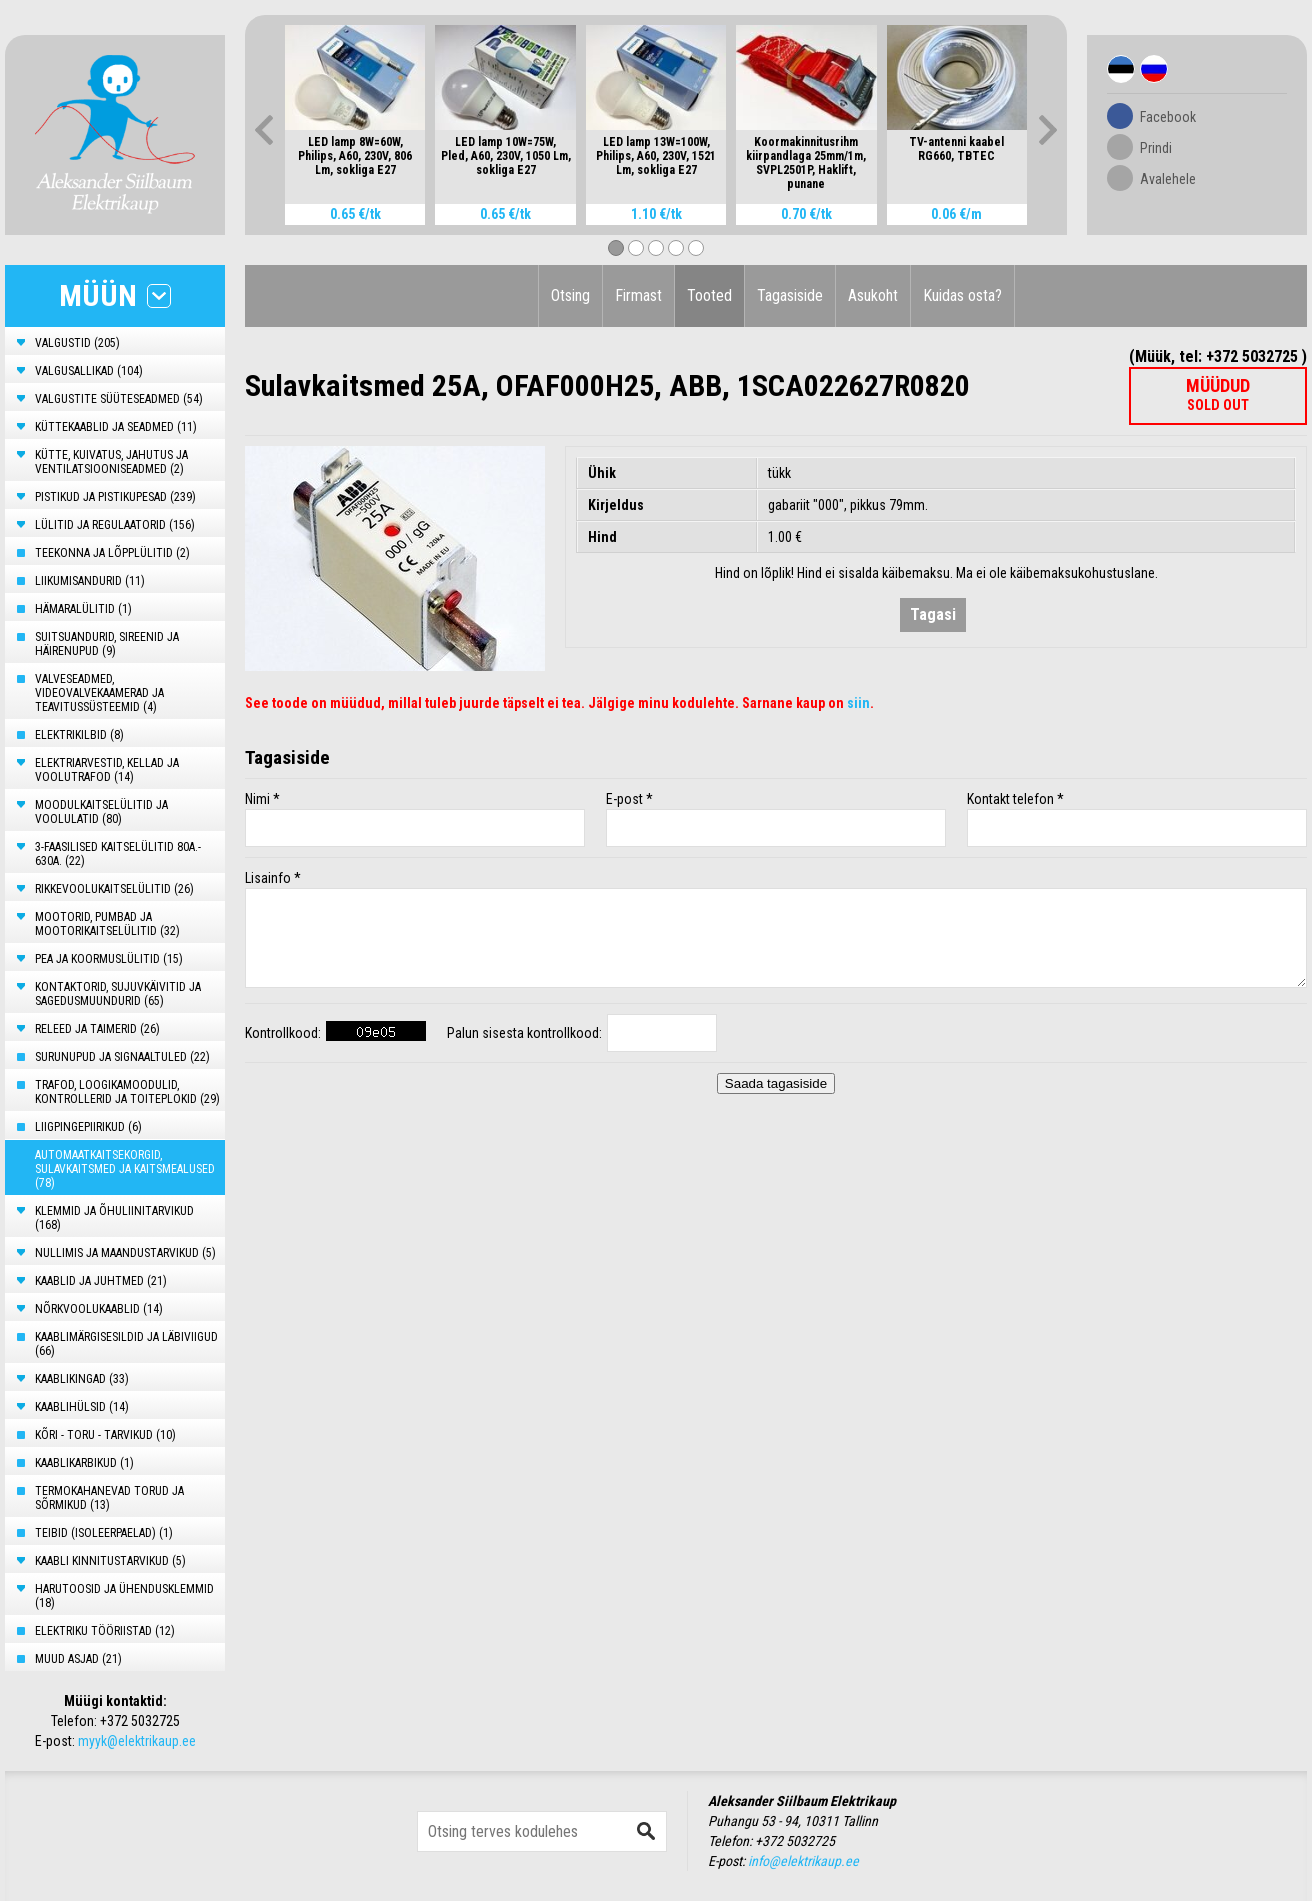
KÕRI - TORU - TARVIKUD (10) (105, 1435)
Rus (1154, 69)
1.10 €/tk (656, 214)
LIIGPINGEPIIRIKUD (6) (88, 1127)
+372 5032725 (140, 1721)
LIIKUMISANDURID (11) (90, 581)
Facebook (1168, 117)
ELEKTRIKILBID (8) (79, 735)
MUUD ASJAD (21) (78, 1659)
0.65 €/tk (355, 214)
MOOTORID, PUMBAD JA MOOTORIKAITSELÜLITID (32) (107, 924)
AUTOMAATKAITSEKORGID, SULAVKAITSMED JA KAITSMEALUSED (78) (125, 1169)
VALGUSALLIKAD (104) (89, 371)
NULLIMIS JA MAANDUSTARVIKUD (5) (125, 1253)
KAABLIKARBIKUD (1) (84, 1463)
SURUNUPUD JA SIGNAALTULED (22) (122, 1057)
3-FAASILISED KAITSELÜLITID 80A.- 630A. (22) (118, 854)
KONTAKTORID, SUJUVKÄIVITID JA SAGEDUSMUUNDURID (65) (118, 994)
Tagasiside (790, 295)
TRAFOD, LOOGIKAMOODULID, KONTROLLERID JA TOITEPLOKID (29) (127, 1092)
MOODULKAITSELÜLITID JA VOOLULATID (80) (101, 812)
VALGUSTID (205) (77, 343)
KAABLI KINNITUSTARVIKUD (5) (110, 1561)
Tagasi (933, 614)
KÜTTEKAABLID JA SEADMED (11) (116, 427)
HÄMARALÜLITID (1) (83, 609)
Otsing (570, 295)
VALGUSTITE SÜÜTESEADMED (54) (119, 399)
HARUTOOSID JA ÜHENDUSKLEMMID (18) (124, 1596)
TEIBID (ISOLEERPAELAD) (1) (104, 1533)
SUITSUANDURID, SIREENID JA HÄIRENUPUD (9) (107, 644)
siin (858, 703)
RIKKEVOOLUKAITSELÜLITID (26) (114, 889)
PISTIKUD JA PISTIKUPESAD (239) (115, 497)
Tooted (709, 295)
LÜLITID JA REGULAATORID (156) (115, 525)
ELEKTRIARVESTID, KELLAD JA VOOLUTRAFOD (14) (107, 770)
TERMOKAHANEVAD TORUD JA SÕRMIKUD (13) (109, 1498)
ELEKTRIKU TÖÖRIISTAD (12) (105, 1631)
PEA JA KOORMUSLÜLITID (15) (109, 959)
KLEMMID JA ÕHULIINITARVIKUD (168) (114, 1218)
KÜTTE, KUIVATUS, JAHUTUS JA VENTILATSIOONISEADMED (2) (111, 462)
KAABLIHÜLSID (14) (82, 1407)
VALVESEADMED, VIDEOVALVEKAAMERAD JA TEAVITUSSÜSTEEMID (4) (99, 693)
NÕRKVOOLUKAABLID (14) (99, 1309)
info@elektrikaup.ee (803, 1861)
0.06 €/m (956, 214)
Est (1121, 69)
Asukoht (873, 295)
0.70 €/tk (806, 214)
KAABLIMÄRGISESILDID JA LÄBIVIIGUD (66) (126, 1344)
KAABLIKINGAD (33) (82, 1379)
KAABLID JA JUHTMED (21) (101, 1281)
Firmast (638, 295)
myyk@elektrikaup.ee (137, 1741)
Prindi (1156, 148)
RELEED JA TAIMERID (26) (97, 1029)
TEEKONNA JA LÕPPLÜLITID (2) (112, 553)
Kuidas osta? (962, 295)
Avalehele (1168, 179)
